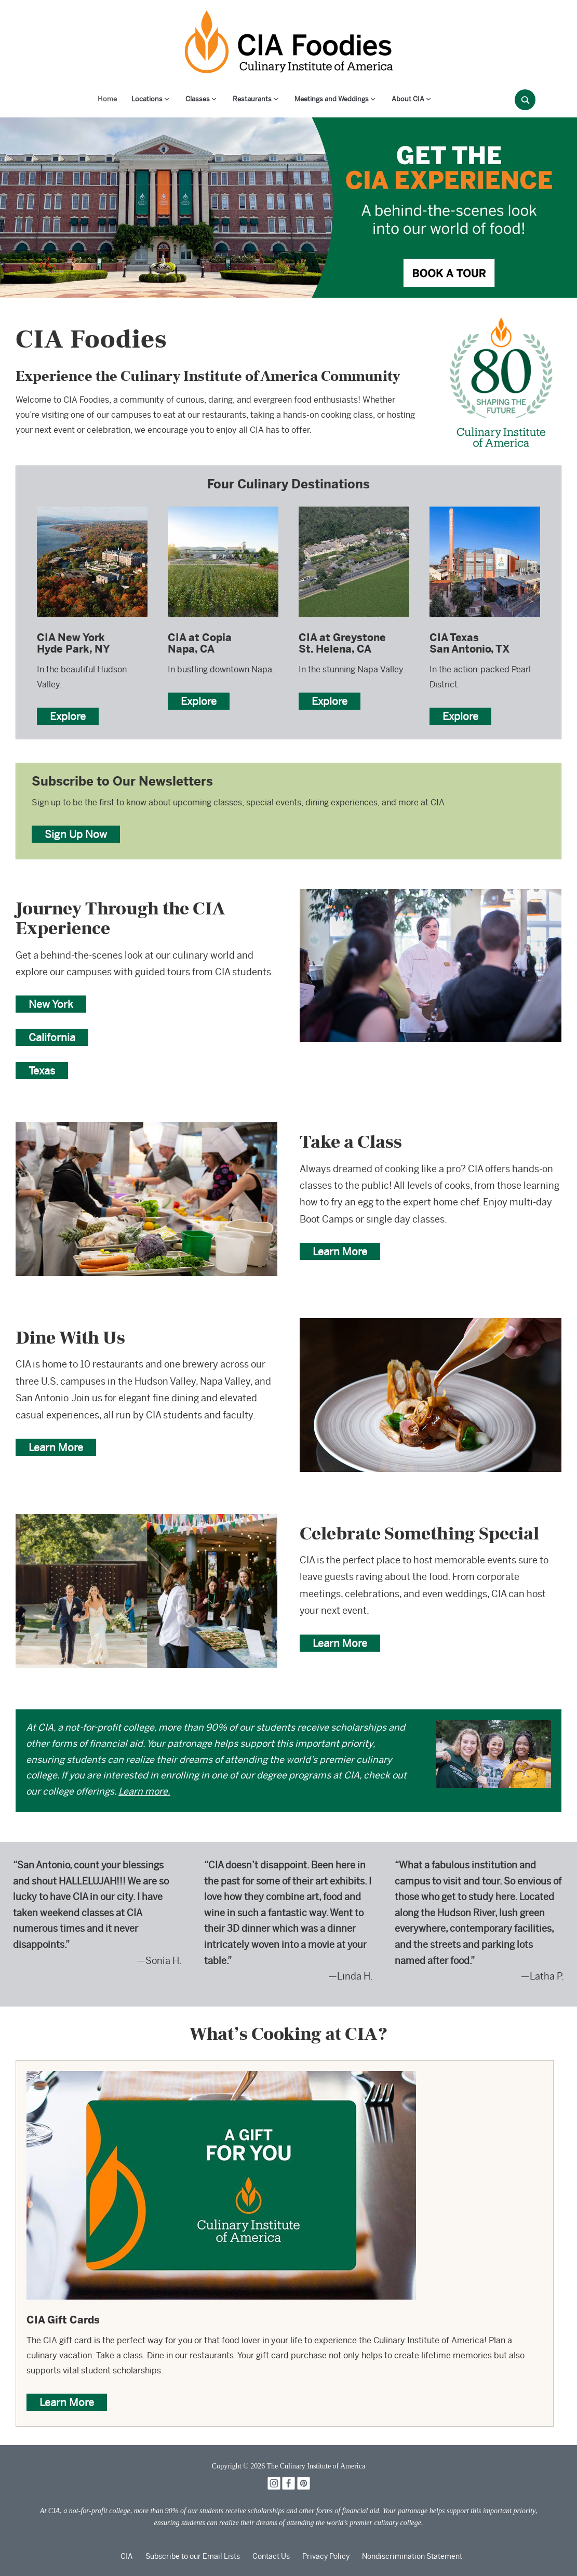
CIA (126, 2556)
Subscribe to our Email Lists (192, 2556)
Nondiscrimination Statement (412, 2556)
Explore (68, 716)
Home (107, 99)
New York (51, 1004)
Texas (42, 1071)
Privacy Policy (326, 2556)
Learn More (340, 1251)
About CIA (408, 99)
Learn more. (144, 1791)
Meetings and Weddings (331, 99)
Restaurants (252, 99)
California (52, 1037)
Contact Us (271, 2556)
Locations (147, 99)
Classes (197, 99)
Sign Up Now (76, 834)
